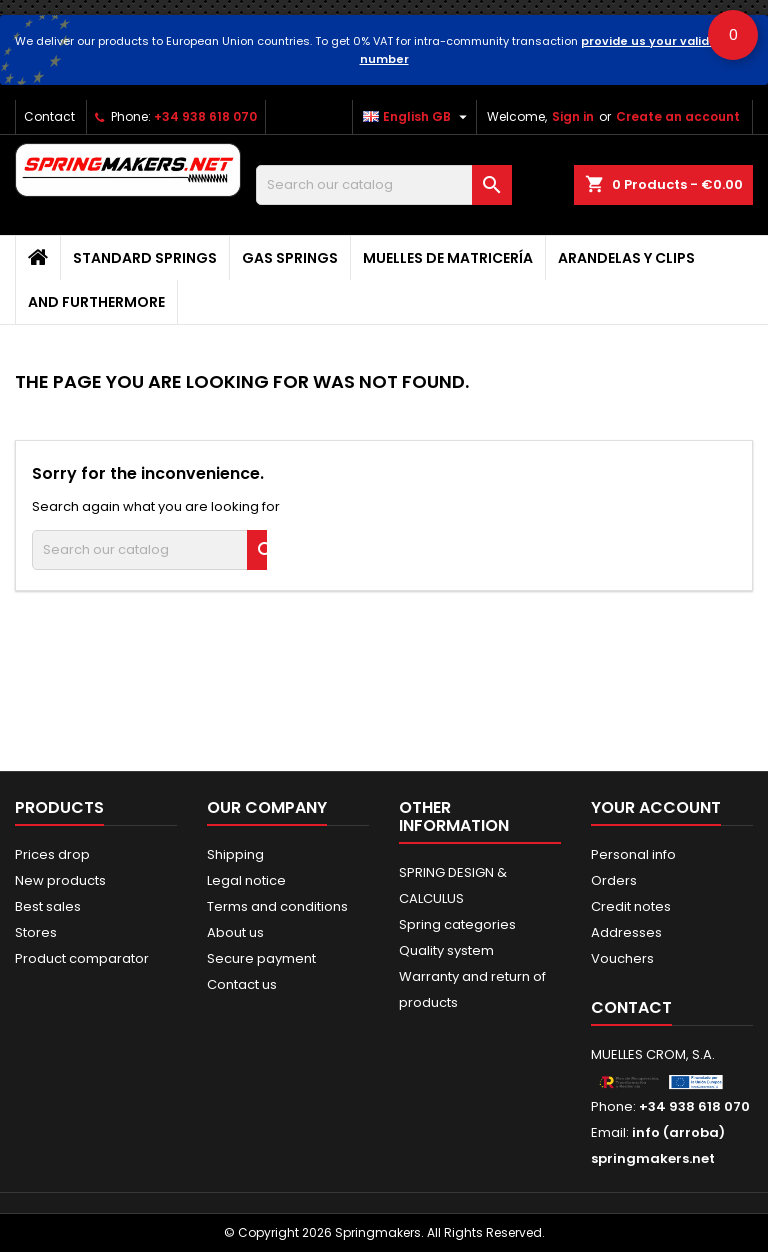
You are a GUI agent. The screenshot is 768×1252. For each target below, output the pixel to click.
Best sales (48, 906)
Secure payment (261, 958)
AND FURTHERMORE (96, 302)
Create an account (678, 116)
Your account (656, 807)
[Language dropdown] (417, 117)
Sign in (573, 116)
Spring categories (457, 924)
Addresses (626, 932)
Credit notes (631, 906)
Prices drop (52, 854)
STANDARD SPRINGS (145, 258)
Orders (614, 880)
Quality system (446, 950)
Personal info (633, 854)
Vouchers (622, 958)
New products (60, 880)
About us (235, 932)
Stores (36, 932)
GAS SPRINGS (290, 258)
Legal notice (246, 880)
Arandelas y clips (626, 258)
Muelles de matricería (448, 258)
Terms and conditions (277, 906)
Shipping (235, 854)
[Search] (384, 185)
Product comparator (82, 958)
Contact (49, 116)
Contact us (242, 984)
